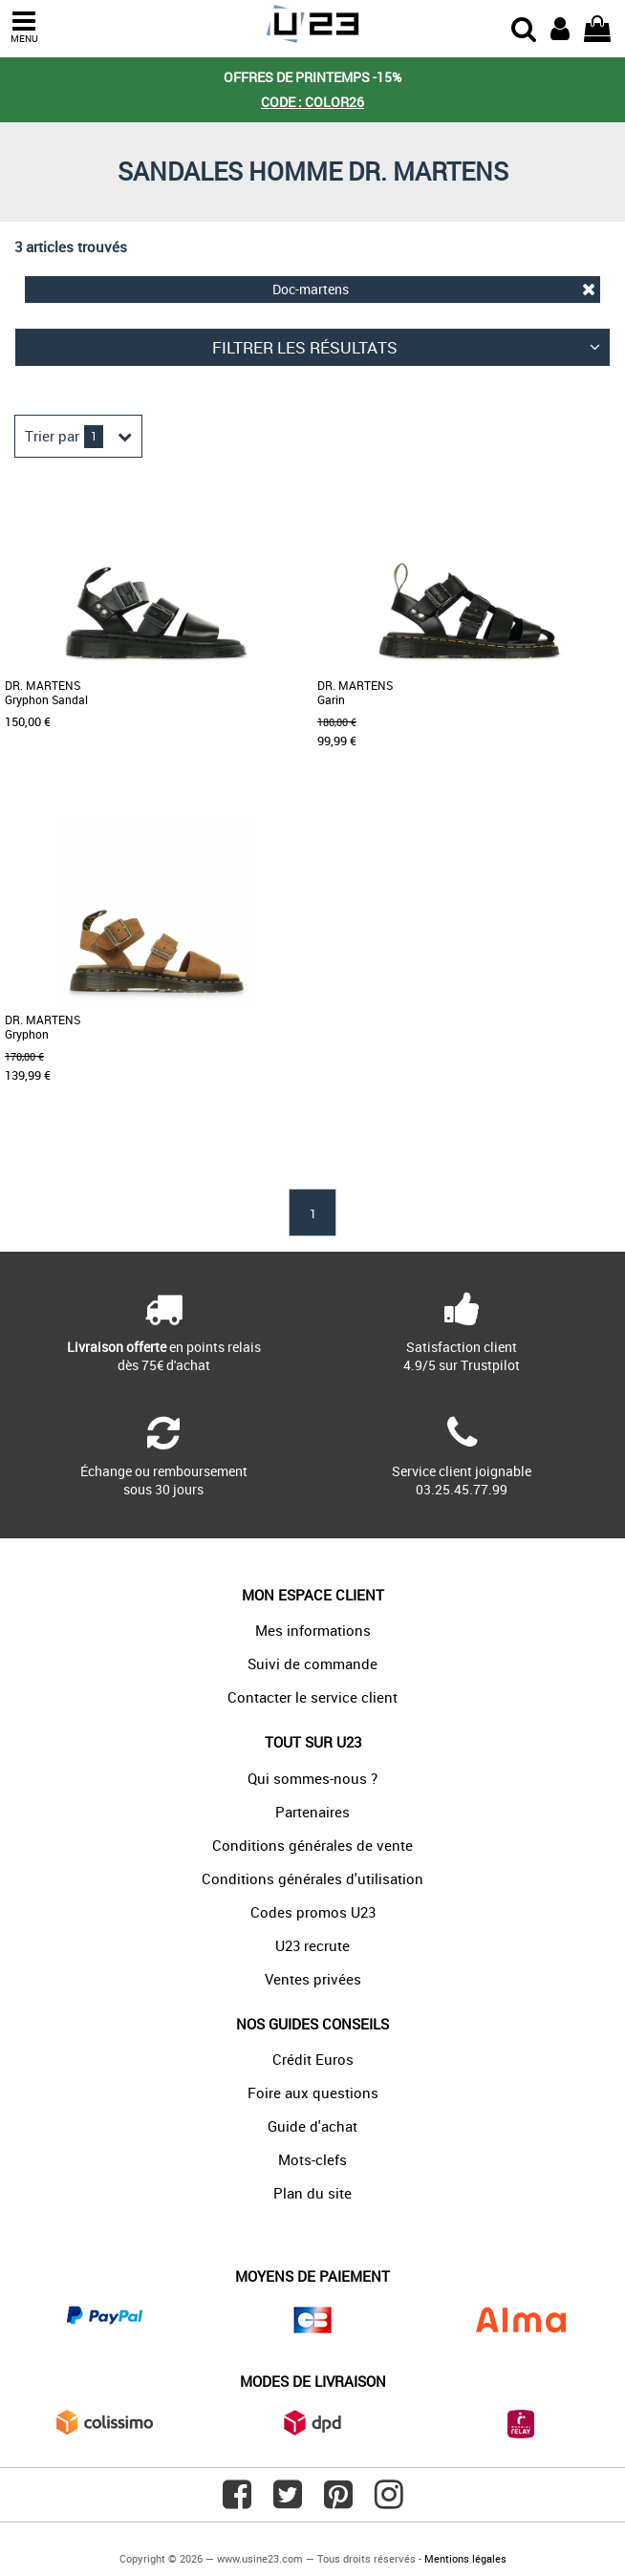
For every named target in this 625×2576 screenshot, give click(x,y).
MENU (24, 27)
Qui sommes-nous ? (312, 1778)
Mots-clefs (312, 2159)
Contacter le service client (312, 1697)
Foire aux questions (313, 2092)
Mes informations (313, 1630)
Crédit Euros (313, 2059)
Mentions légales (465, 2558)
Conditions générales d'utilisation (312, 1878)
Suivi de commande (312, 1663)
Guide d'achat (312, 2126)
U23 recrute (312, 1945)
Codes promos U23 (313, 1911)
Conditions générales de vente (312, 1845)
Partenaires (312, 1811)
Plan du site (312, 2192)
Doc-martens (433, 289)
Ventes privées (313, 1978)
